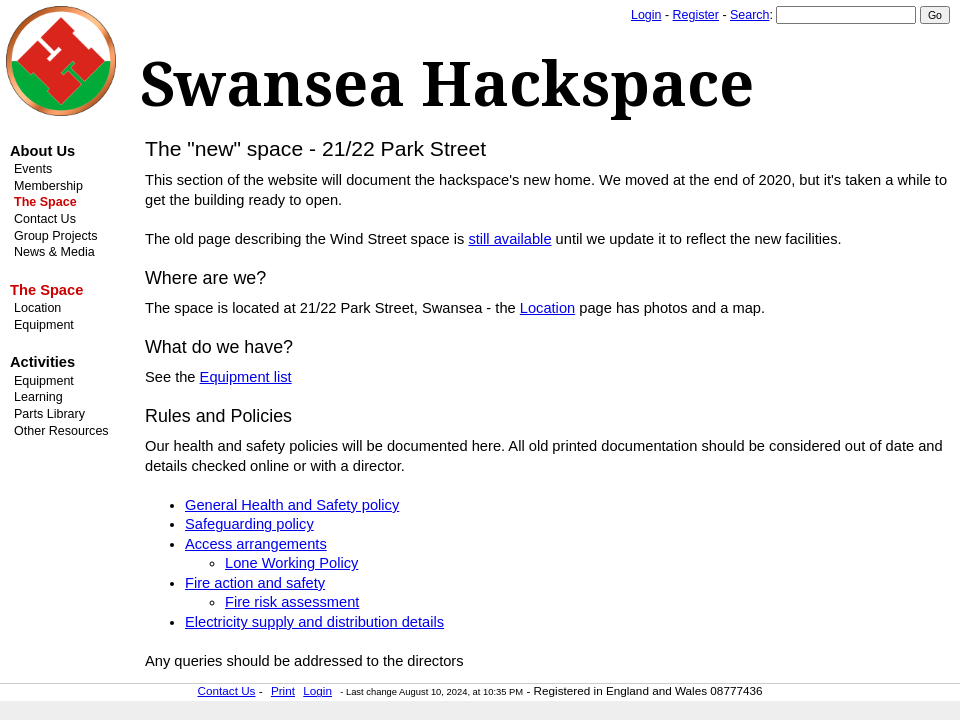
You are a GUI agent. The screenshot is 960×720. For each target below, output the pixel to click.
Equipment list (246, 377)
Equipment (44, 325)
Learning (38, 397)
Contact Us (45, 219)
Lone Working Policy (291, 563)
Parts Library (49, 414)
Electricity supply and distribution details (314, 622)
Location (37, 308)
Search (749, 15)
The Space (45, 202)
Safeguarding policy (249, 524)
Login (646, 15)
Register (696, 15)
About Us (42, 151)
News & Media (54, 252)
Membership (48, 186)
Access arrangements (256, 544)
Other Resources (61, 431)
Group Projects (55, 236)
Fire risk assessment (292, 602)
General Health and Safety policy (292, 505)
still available (509, 239)
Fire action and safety (255, 583)
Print (283, 690)
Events (33, 169)
